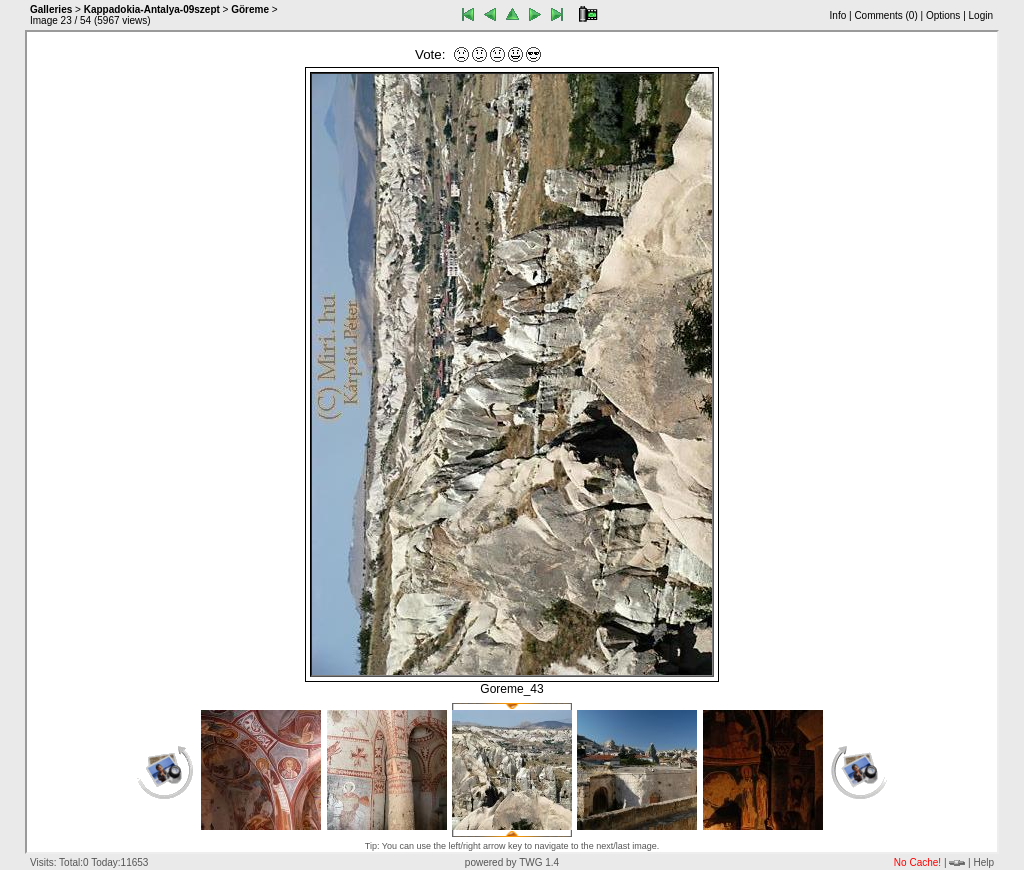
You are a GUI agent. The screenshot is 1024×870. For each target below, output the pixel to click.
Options (943, 15)
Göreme (250, 9)
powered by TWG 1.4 (512, 862)
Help (983, 862)
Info (838, 15)
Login (981, 15)
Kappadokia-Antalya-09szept (152, 9)
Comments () (885, 15)
